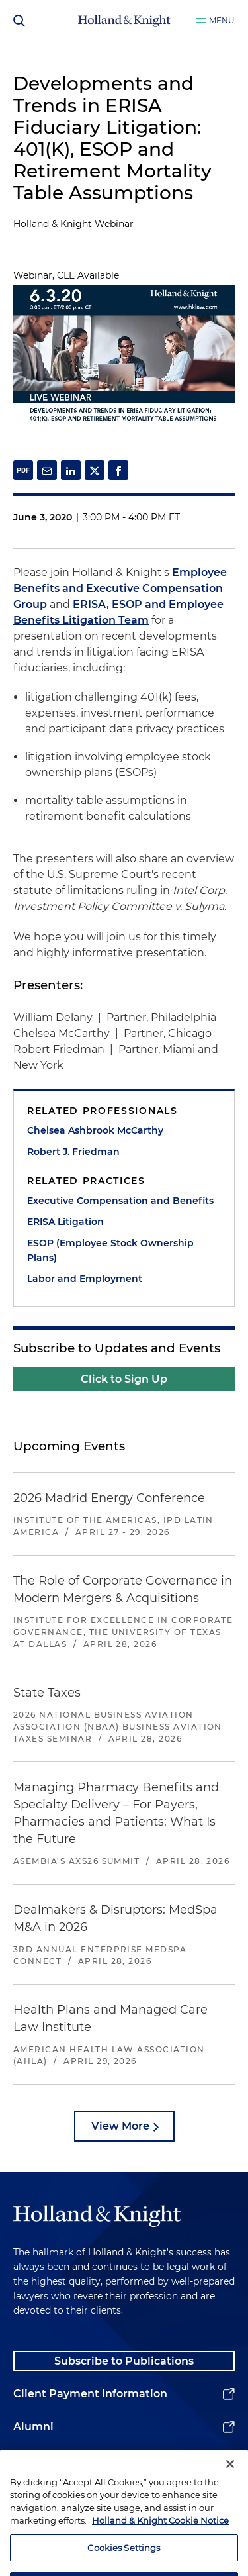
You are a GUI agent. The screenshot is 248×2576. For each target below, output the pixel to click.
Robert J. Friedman (73, 1152)
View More (120, 2126)
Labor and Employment (84, 1279)
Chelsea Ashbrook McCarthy (95, 1130)
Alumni (33, 2426)
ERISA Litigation (65, 1222)
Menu (222, 20)
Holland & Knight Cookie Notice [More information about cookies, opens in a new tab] (160, 2535)
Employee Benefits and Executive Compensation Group (120, 588)
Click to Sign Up (124, 1379)
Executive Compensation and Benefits (120, 1201)
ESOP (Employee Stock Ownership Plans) (110, 1250)
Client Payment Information (90, 2393)
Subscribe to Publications (124, 2361)
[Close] (230, 2479)
